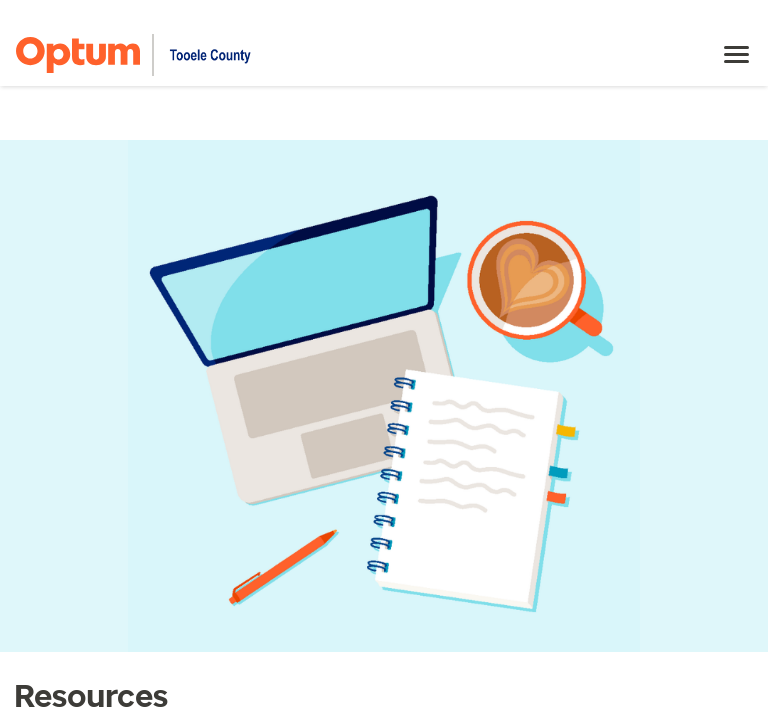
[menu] (737, 55)
